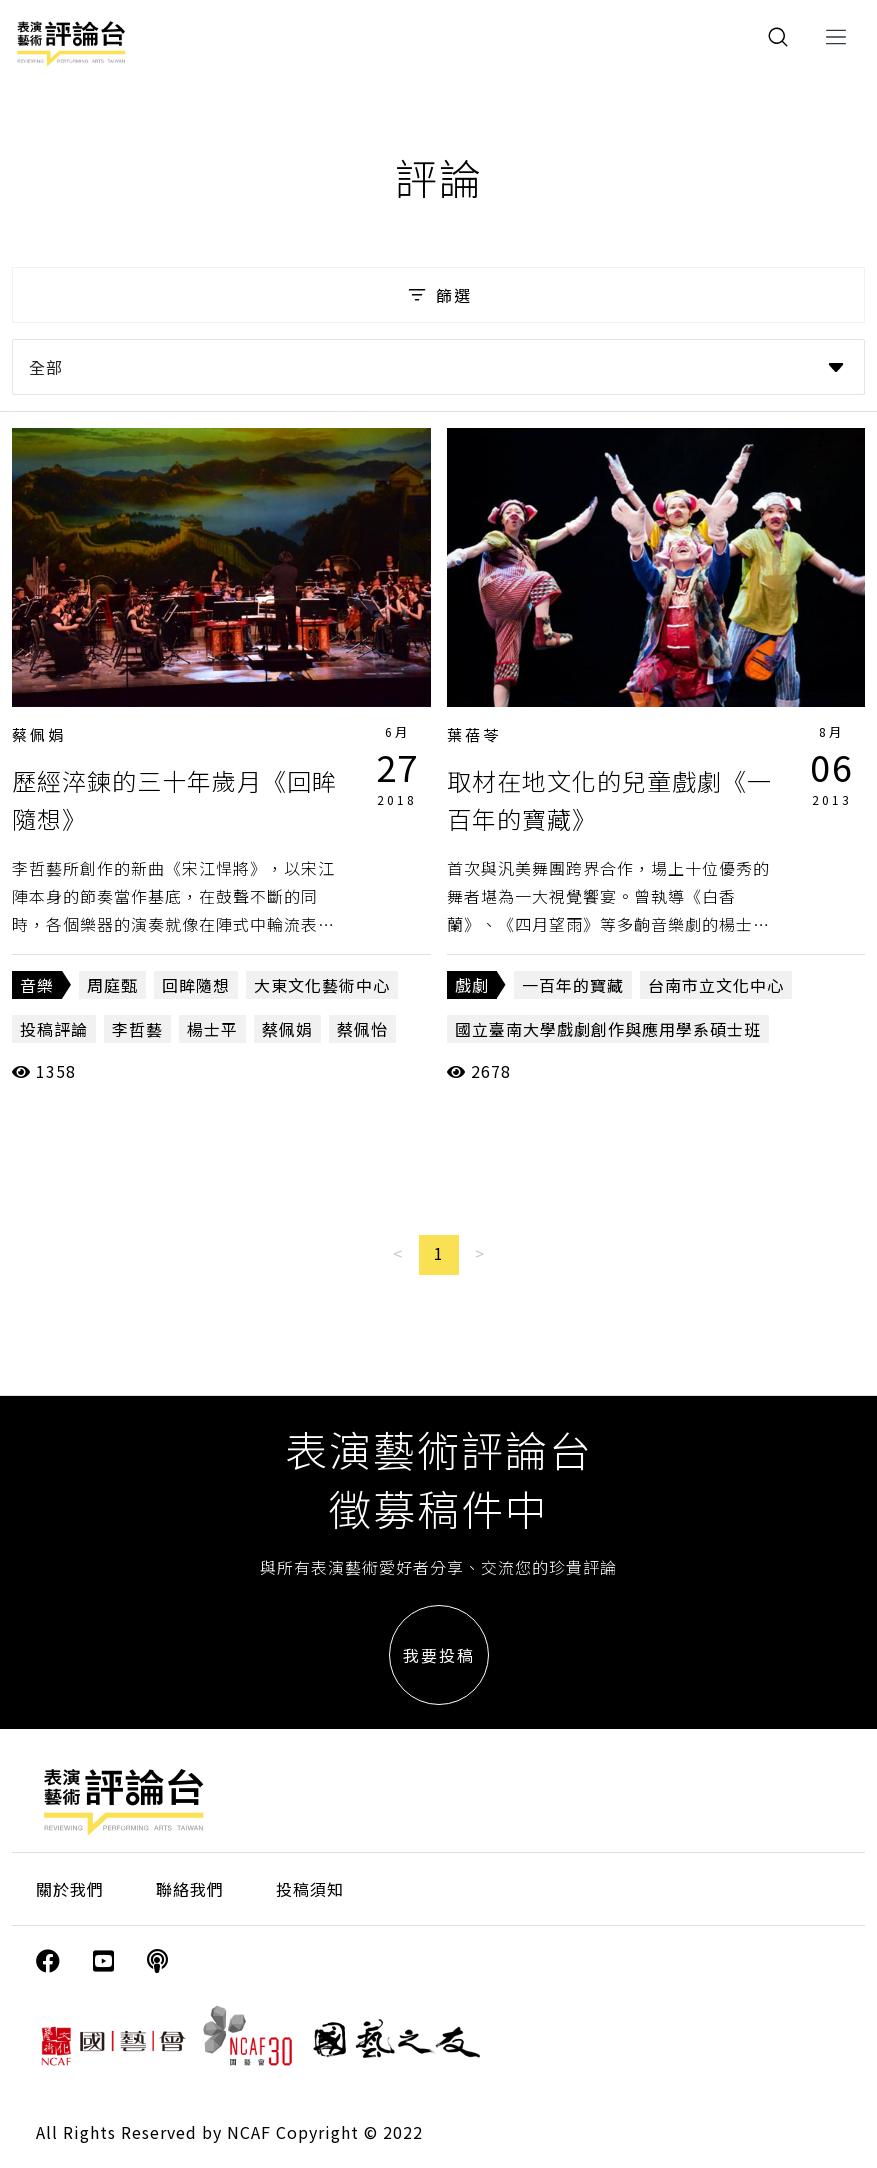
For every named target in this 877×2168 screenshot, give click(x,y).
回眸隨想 (196, 985)
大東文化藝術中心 (322, 985)
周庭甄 (112, 985)
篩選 (438, 295)
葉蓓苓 (474, 734)
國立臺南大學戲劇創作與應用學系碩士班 (608, 1029)
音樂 (37, 985)
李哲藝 (137, 1029)
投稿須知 (310, 1889)
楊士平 (212, 1029)
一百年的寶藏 (573, 985)
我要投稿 (439, 1655)
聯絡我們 (190, 1889)
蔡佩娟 (39, 734)
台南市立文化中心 (716, 985)
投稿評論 (54, 1029)
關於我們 (70, 1889)
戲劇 (472, 985)
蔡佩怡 (362, 1029)
